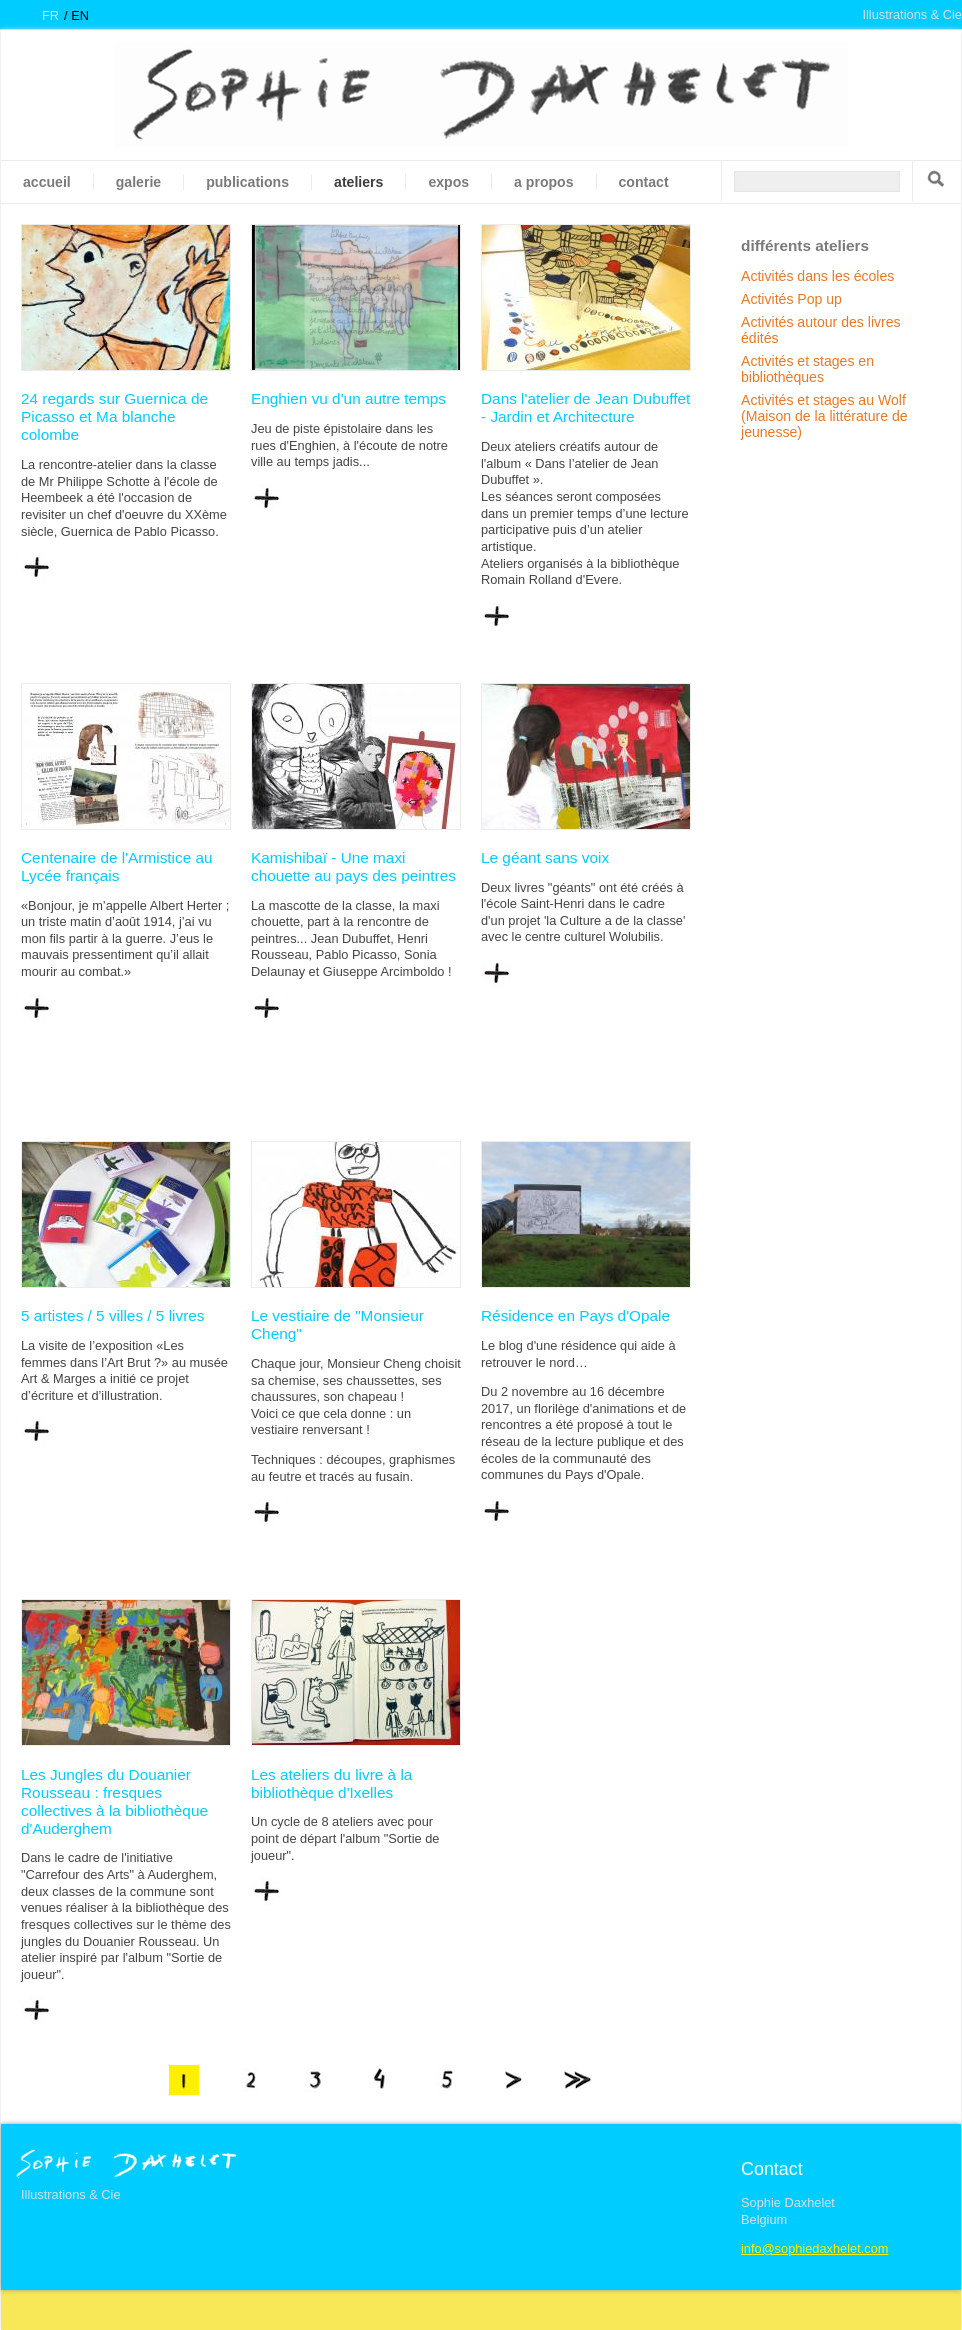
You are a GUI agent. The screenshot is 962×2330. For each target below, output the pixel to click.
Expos (448, 182)
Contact (644, 182)
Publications (247, 182)
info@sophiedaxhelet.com (814, 2248)
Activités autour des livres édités (821, 330)
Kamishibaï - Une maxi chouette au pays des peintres (353, 866)
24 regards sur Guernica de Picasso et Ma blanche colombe (114, 416)
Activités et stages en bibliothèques (807, 369)
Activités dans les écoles (817, 276)
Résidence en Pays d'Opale (575, 1315)
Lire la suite (36, 568)
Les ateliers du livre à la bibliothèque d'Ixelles (331, 1783)
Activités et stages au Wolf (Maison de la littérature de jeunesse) (824, 416)
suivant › (512, 2080)
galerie (138, 182)
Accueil (47, 182)
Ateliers (358, 182)
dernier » (577, 2080)
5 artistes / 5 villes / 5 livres (113, 1315)
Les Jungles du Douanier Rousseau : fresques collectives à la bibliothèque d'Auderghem (114, 1801)
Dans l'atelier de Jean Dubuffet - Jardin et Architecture (585, 407)
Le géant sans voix (545, 857)
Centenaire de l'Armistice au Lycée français (117, 866)
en (80, 15)
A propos (543, 182)
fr (50, 15)
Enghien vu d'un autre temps (348, 398)
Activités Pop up (791, 299)
